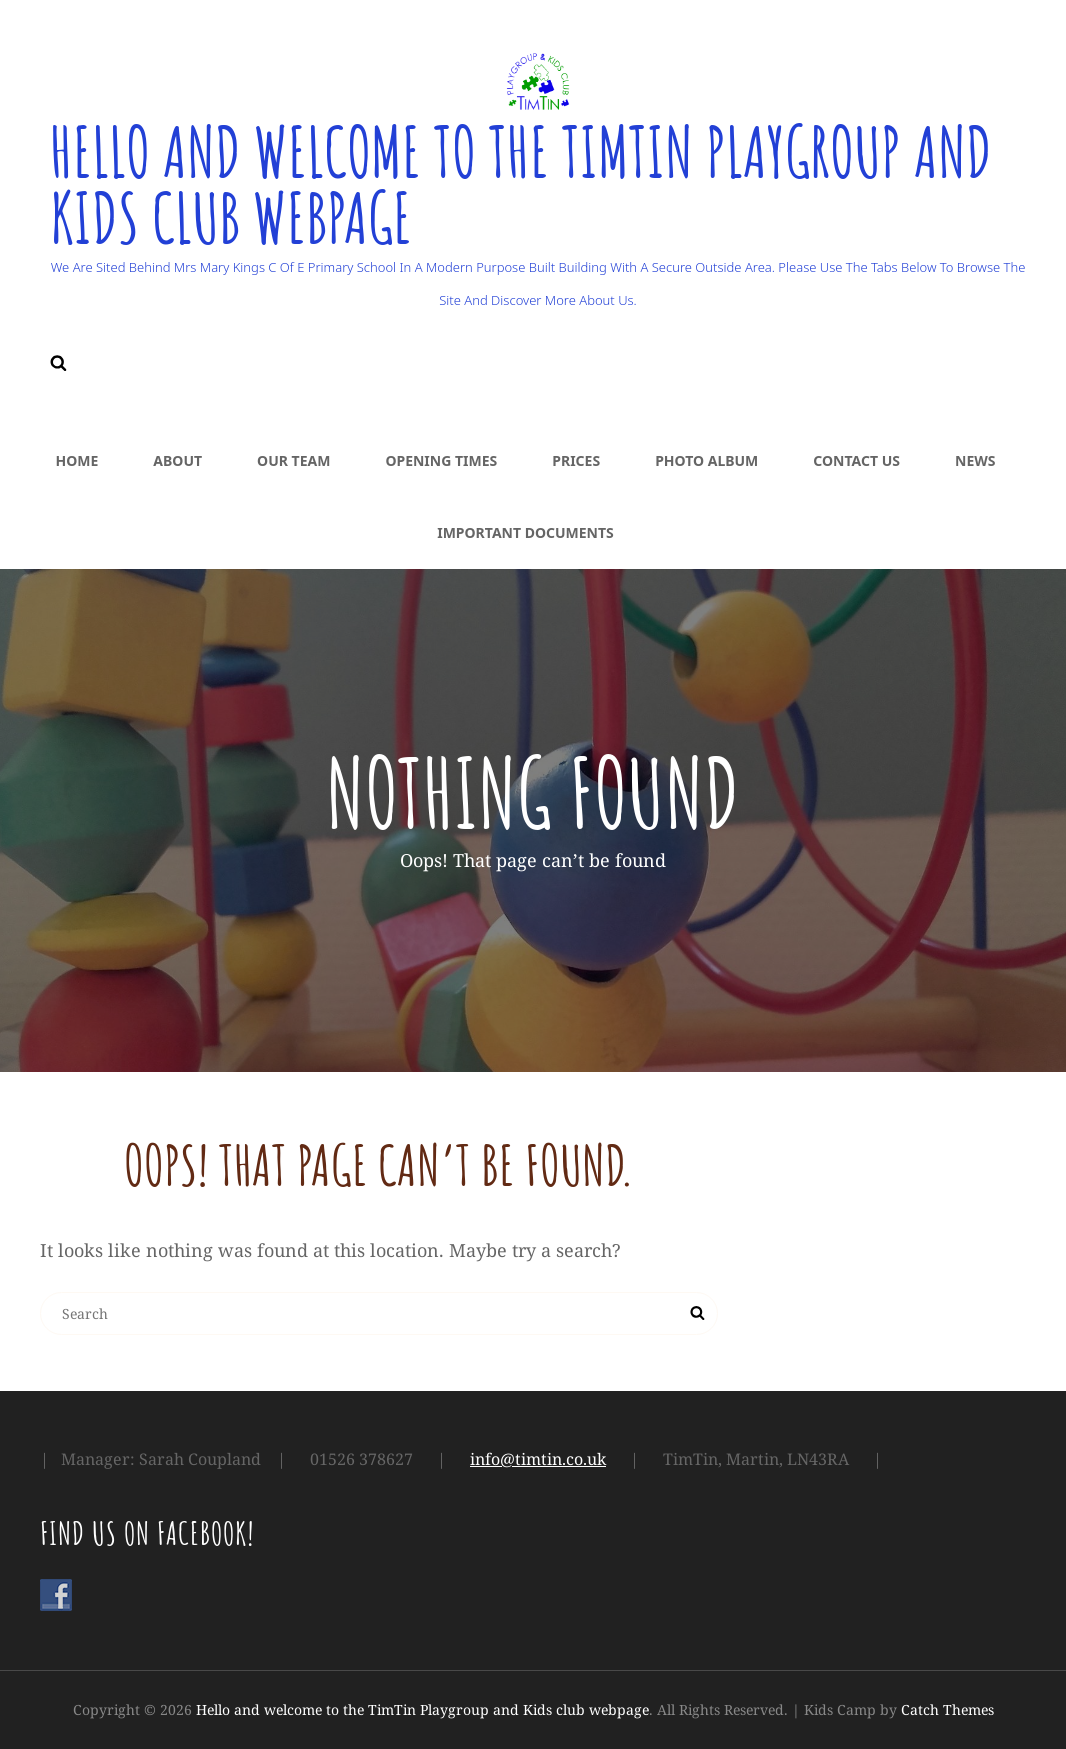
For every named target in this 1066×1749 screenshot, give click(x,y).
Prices (576, 460)
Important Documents (525, 532)
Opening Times (441, 460)
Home (77, 460)
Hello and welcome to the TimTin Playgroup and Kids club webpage (532, 184)
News (975, 460)
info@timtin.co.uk (538, 1459)
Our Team (293, 460)
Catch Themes (947, 1709)
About (177, 460)
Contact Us (856, 460)
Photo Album (706, 460)
